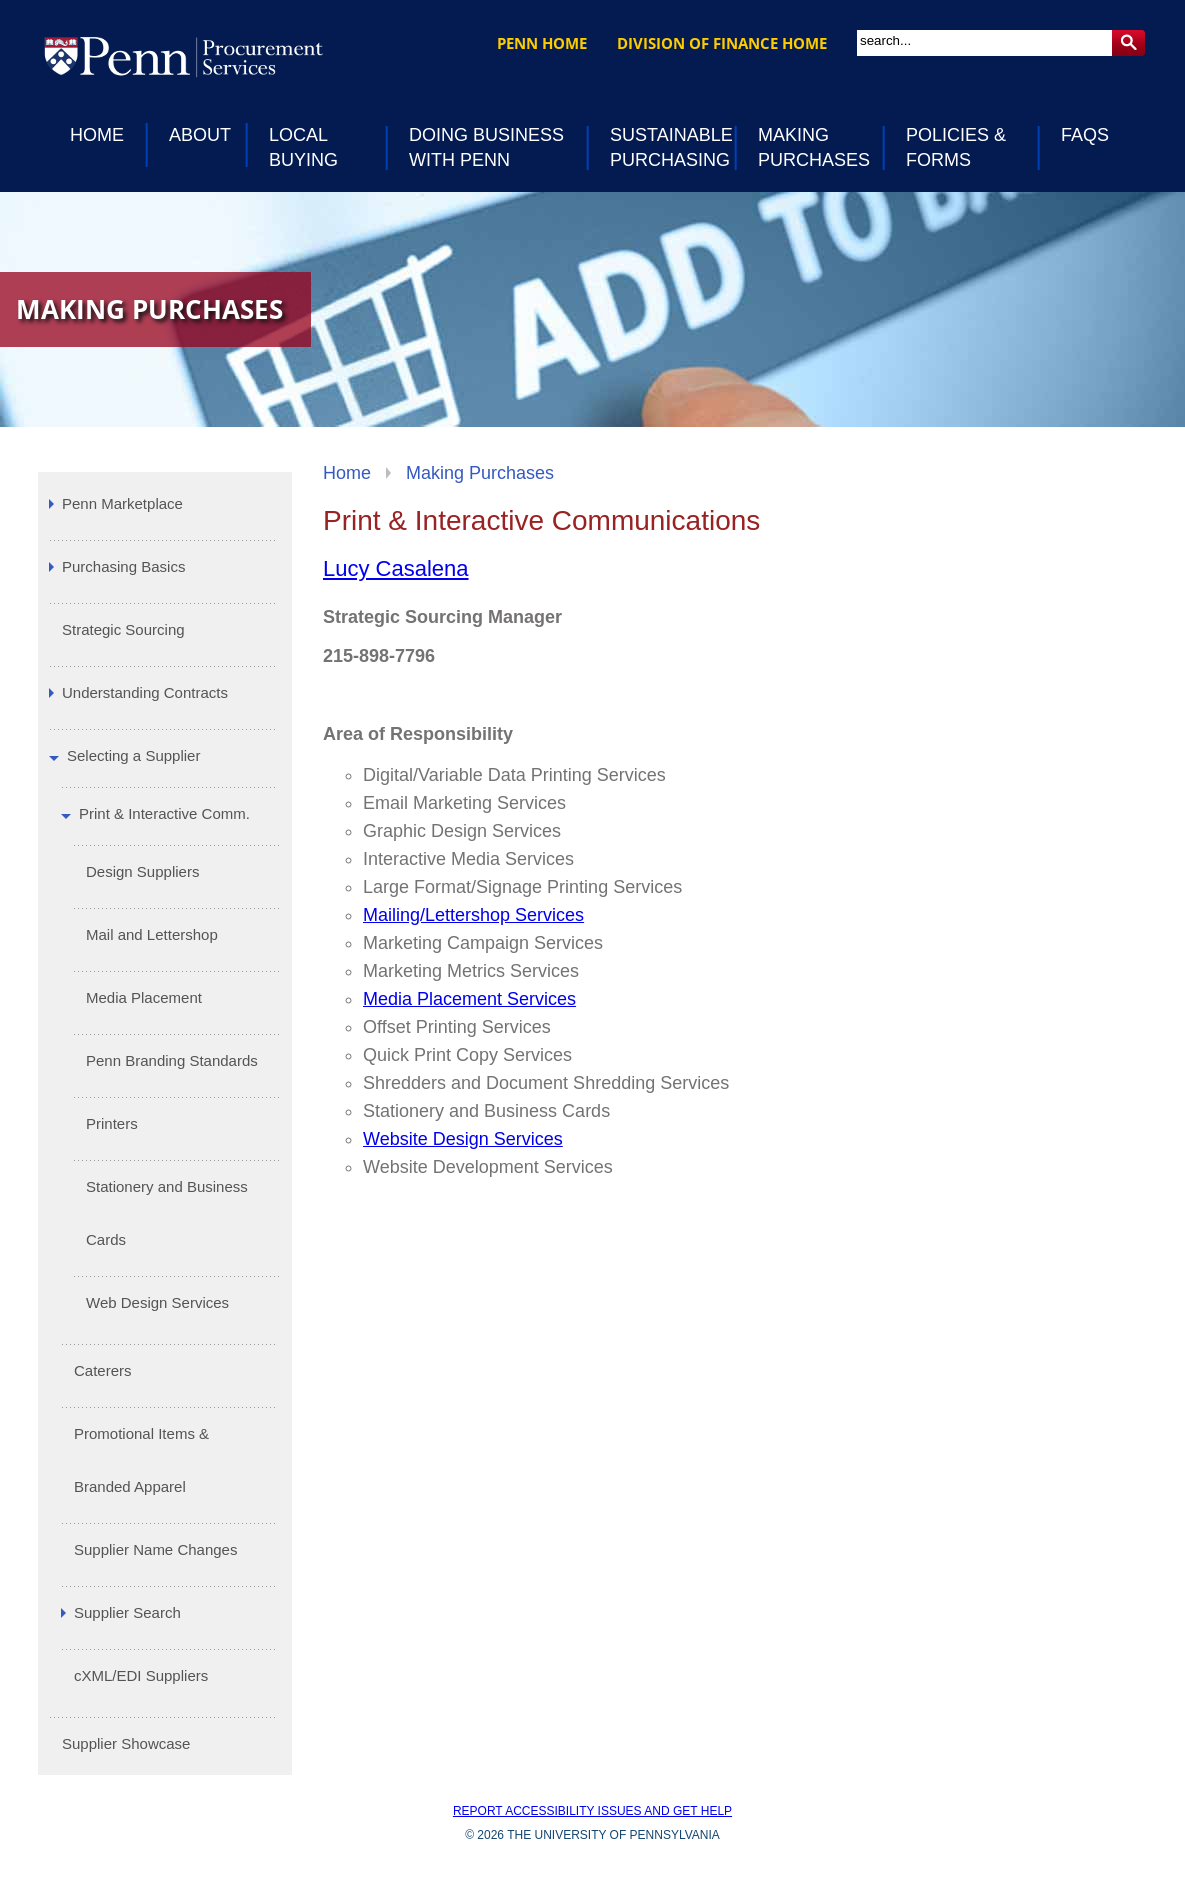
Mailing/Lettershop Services (473, 915)
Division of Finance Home (722, 43)
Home (347, 473)
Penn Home (542, 43)
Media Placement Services (469, 999)
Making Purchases (480, 473)
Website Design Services (463, 1139)
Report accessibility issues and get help (592, 1811)
